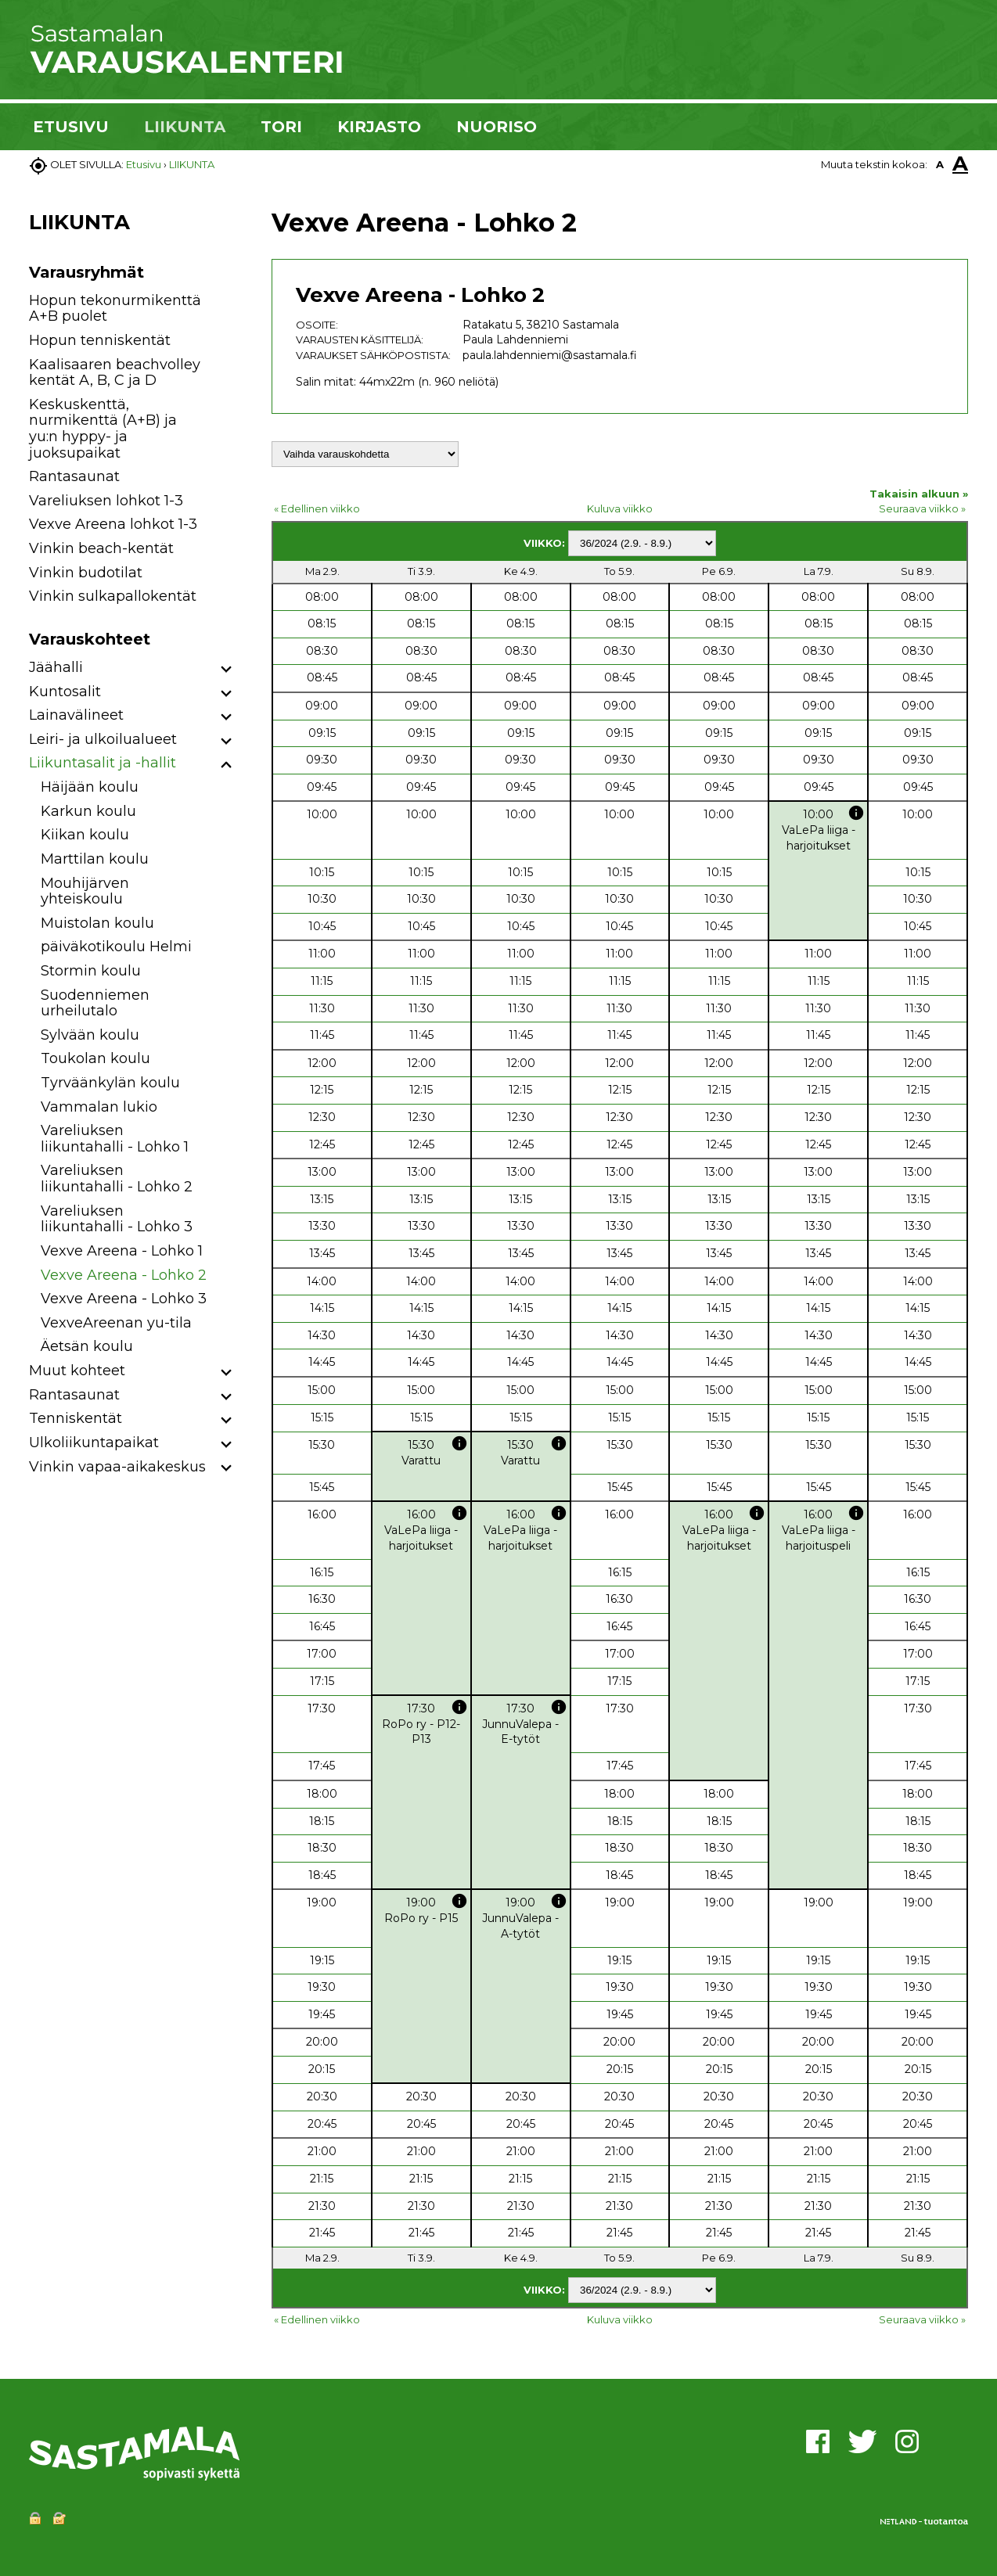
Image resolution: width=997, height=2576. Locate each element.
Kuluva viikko (620, 508)
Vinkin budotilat (85, 572)
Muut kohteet (77, 1370)
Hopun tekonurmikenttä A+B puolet (115, 308)
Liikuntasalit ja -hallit (102, 762)
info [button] (856, 812)
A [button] (940, 164)
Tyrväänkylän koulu (110, 1082)
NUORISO (496, 126)
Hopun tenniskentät (100, 340)
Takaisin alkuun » (918, 493)
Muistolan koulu (97, 923)
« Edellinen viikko (317, 508)
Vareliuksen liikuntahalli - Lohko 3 (117, 1219)
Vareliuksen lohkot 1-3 (106, 500)
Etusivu (143, 164)
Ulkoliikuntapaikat (94, 1442)
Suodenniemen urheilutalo (95, 1003)
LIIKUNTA (184, 126)
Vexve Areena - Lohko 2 (124, 1275)
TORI (281, 126)
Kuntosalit (65, 691)
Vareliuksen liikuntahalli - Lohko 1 (115, 1138)
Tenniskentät (75, 1418)
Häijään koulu (90, 787)
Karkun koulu (88, 811)
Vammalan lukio (99, 1107)
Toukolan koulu (95, 1058)
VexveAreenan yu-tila (116, 1322)
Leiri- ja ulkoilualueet (103, 739)
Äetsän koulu (87, 1346)
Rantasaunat (74, 476)
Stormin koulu (91, 970)
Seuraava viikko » (922, 508)
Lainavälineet (76, 715)
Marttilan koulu (95, 859)
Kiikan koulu (85, 834)
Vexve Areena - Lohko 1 (122, 1250)
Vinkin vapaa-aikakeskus (117, 1466)
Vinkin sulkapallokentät (112, 596)
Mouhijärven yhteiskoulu (85, 891)
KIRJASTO (379, 126)
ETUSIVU (71, 126)
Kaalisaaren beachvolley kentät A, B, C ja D (114, 373)
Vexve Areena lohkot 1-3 (113, 524)
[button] (226, 670)
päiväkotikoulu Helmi (116, 946)
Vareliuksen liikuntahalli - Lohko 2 (117, 1178)
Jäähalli (56, 667)
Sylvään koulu (90, 1035)
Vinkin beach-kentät (101, 548)
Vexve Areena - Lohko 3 (124, 1298)
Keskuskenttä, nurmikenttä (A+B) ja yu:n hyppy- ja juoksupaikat (103, 429)
